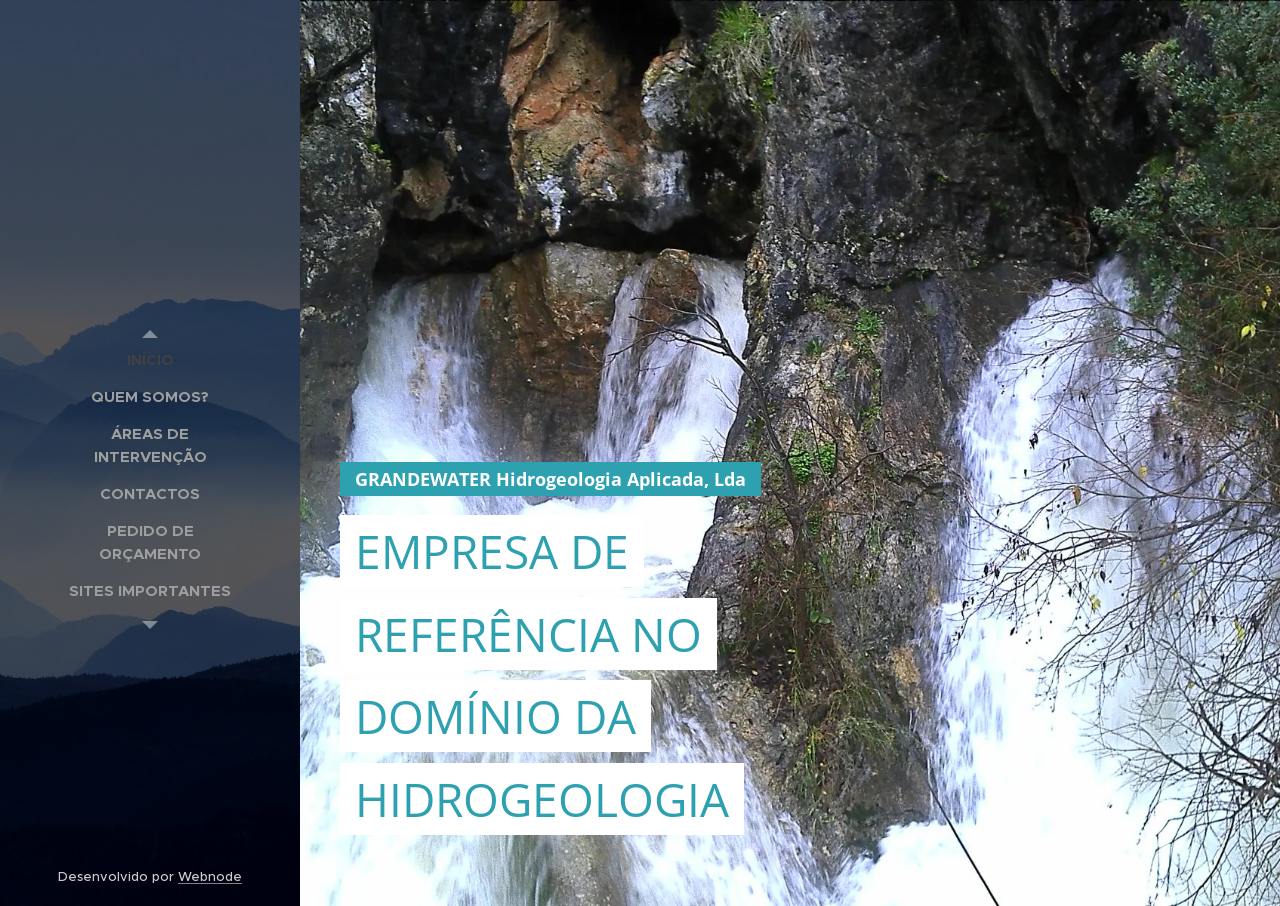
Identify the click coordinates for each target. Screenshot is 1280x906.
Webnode (210, 876)
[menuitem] (150, 359)
